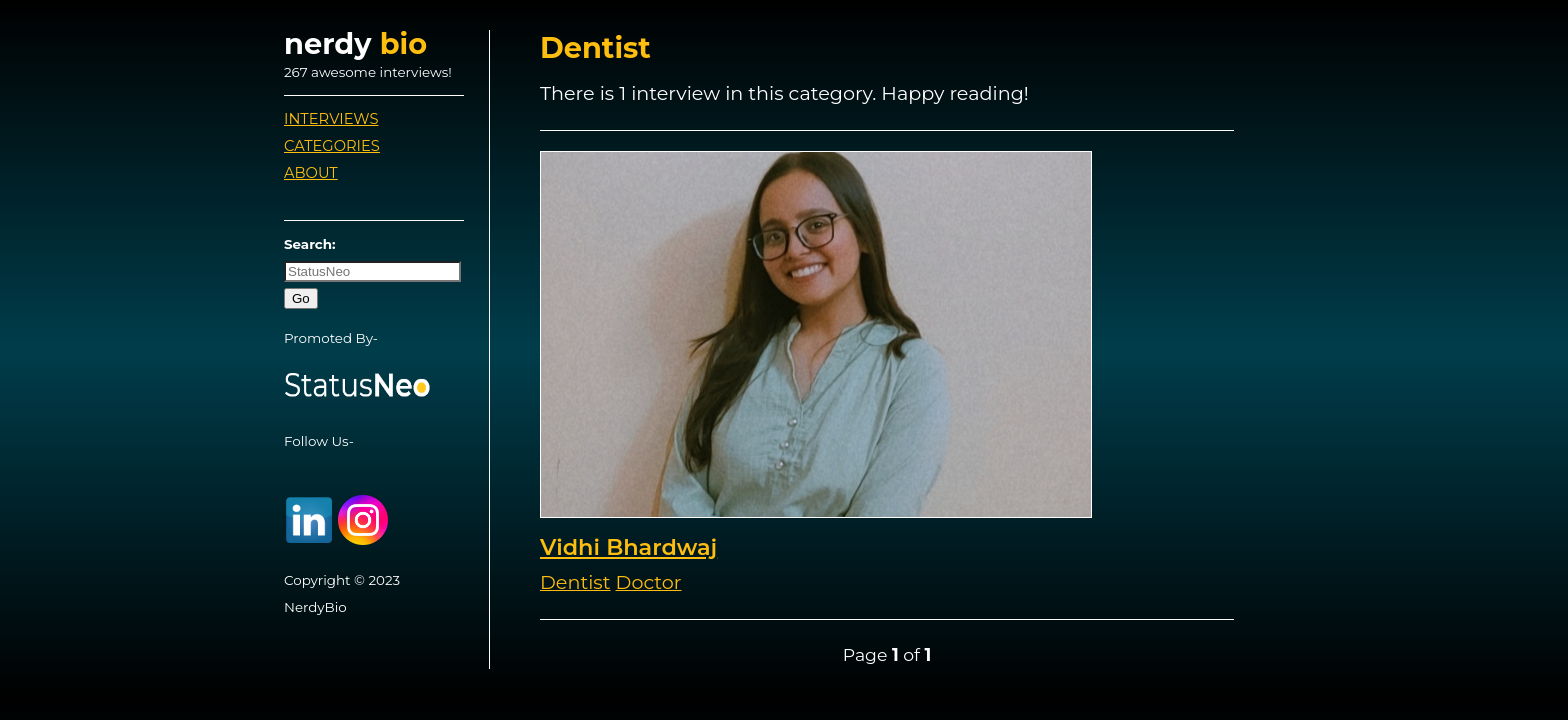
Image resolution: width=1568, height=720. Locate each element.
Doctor (649, 582)
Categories (332, 146)
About (311, 173)
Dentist (575, 582)
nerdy (355, 43)
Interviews (331, 119)
